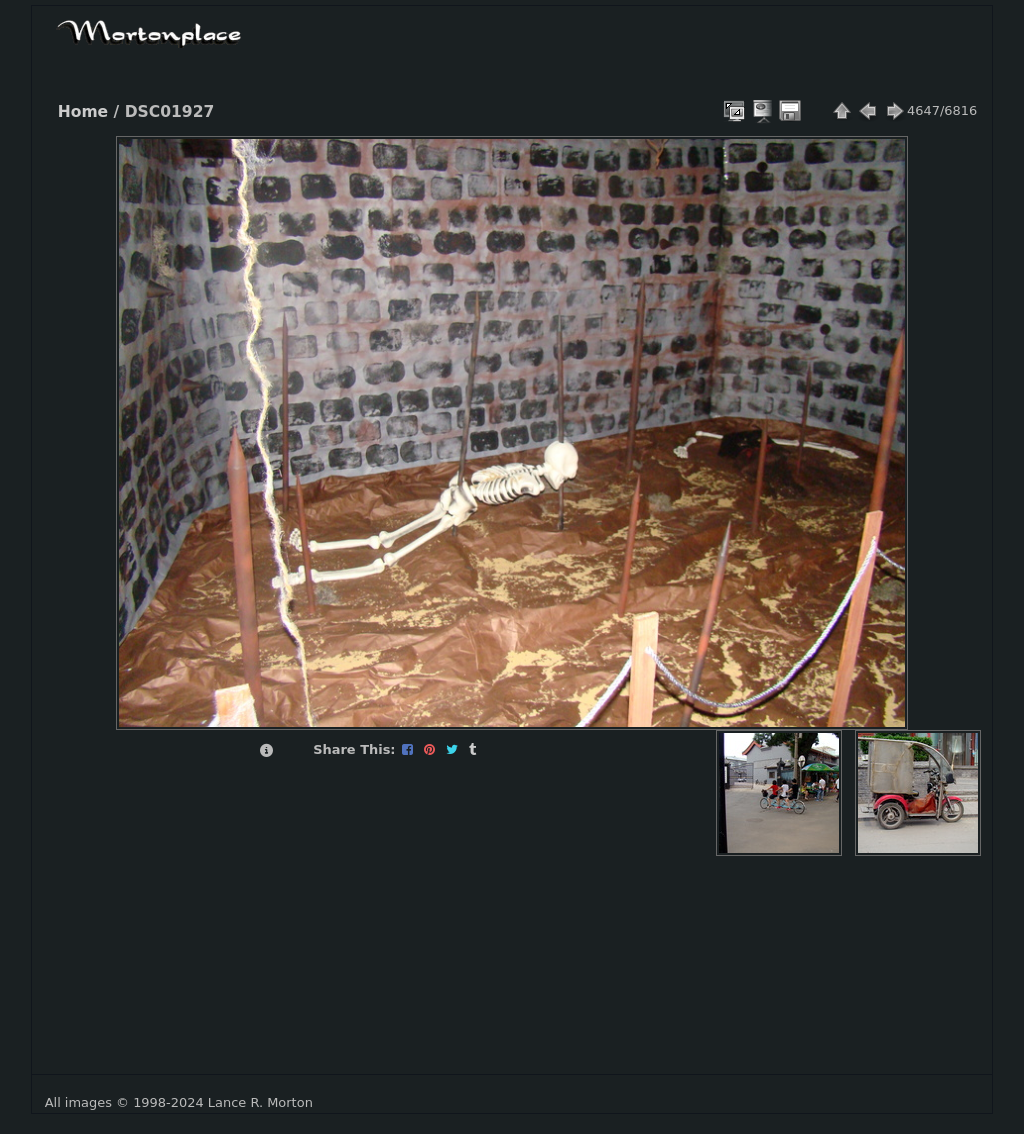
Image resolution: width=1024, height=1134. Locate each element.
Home (83, 112)
